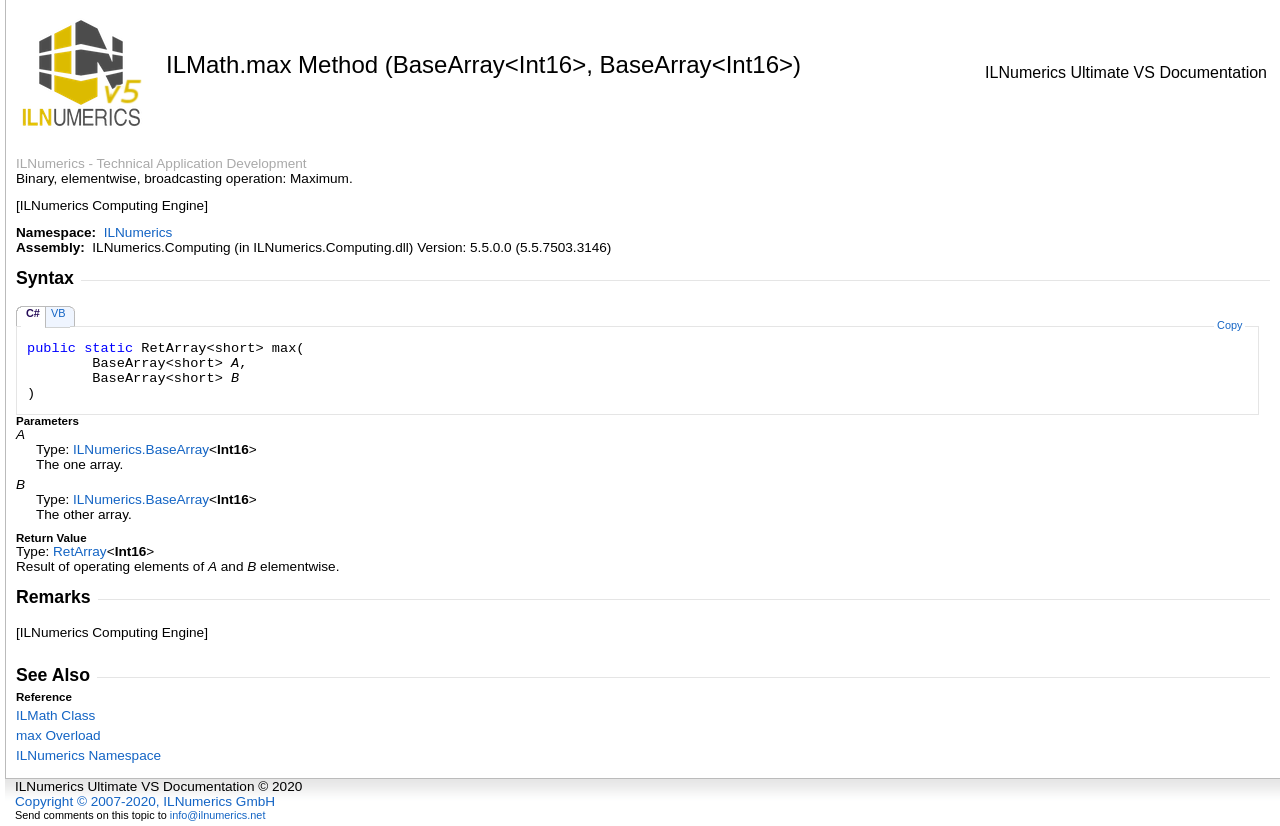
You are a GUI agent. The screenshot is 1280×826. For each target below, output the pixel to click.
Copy (1229, 325)
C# (33, 313)
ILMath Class (55, 715)
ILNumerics (138, 232)
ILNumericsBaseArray (141, 449)
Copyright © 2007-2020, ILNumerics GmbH (145, 801)
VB (58, 313)
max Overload (58, 735)
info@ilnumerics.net (218, 815)
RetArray (80, 551)
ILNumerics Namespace (88, 755)
